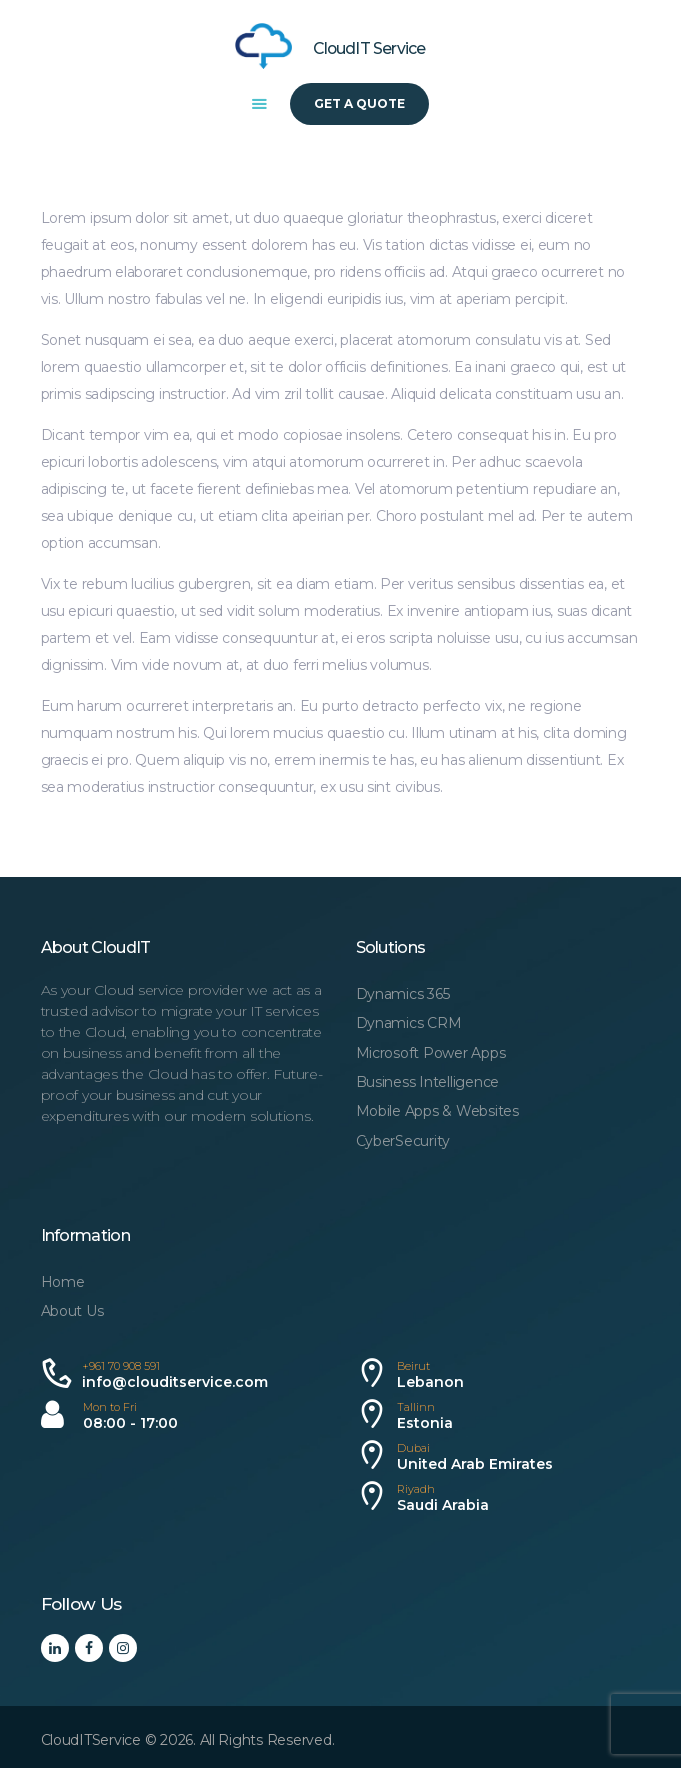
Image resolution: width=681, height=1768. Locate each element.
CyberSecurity (403, 1141)
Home (63, 1282)
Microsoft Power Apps (431, 1053)
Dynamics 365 (403, 994)
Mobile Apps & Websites (437, 1111)
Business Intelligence (428, 1082)
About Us (72, 1311)
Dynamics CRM (409, 1023)
